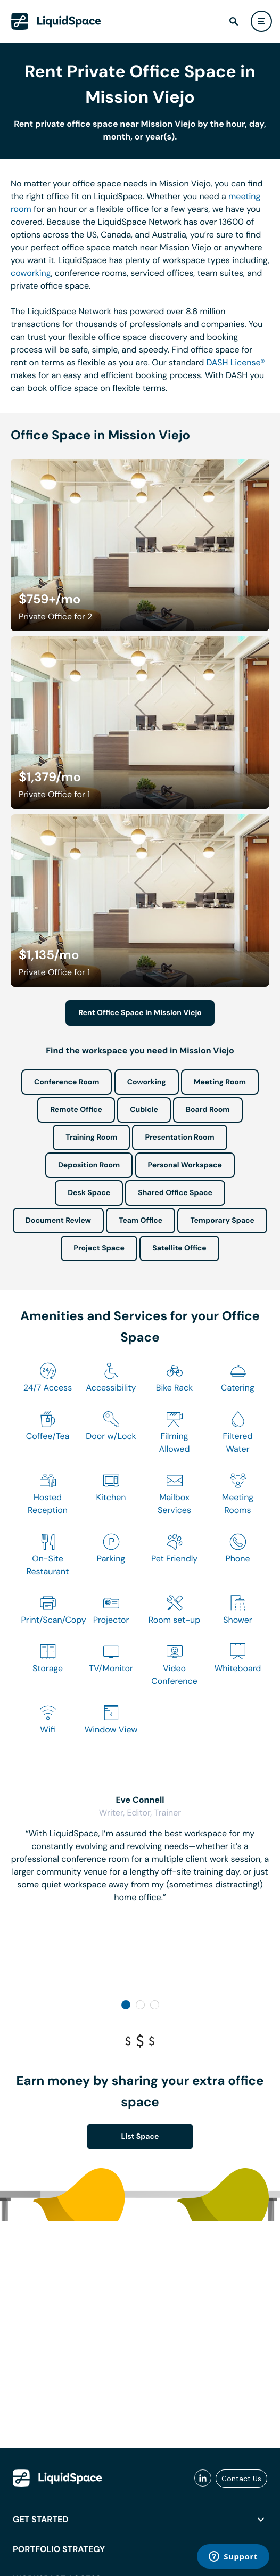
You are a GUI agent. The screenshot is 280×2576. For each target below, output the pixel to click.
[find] (233, 21)
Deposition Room (89, 1165)
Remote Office (76, 1110)
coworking (31, 273)
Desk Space (89, 1193)
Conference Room (66, 1082)
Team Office (140, 1220)
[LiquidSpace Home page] (56, 21)
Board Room (207, 1110)
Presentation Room (179, 1137)
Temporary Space (222, 1220)
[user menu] (261, 21)
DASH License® (235, 362)
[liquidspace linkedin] (202, 2478)
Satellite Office (179, 1248)
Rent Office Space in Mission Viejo (140, 1013)
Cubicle (144, 1110)
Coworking (146, 1082)
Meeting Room (220, 1082)
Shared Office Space (175, 1193)
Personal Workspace (185, 1165)
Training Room (91, 1137)
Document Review (58, 1220)
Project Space (99, 1248)
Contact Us (241, 2478)
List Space (140, 2136)
